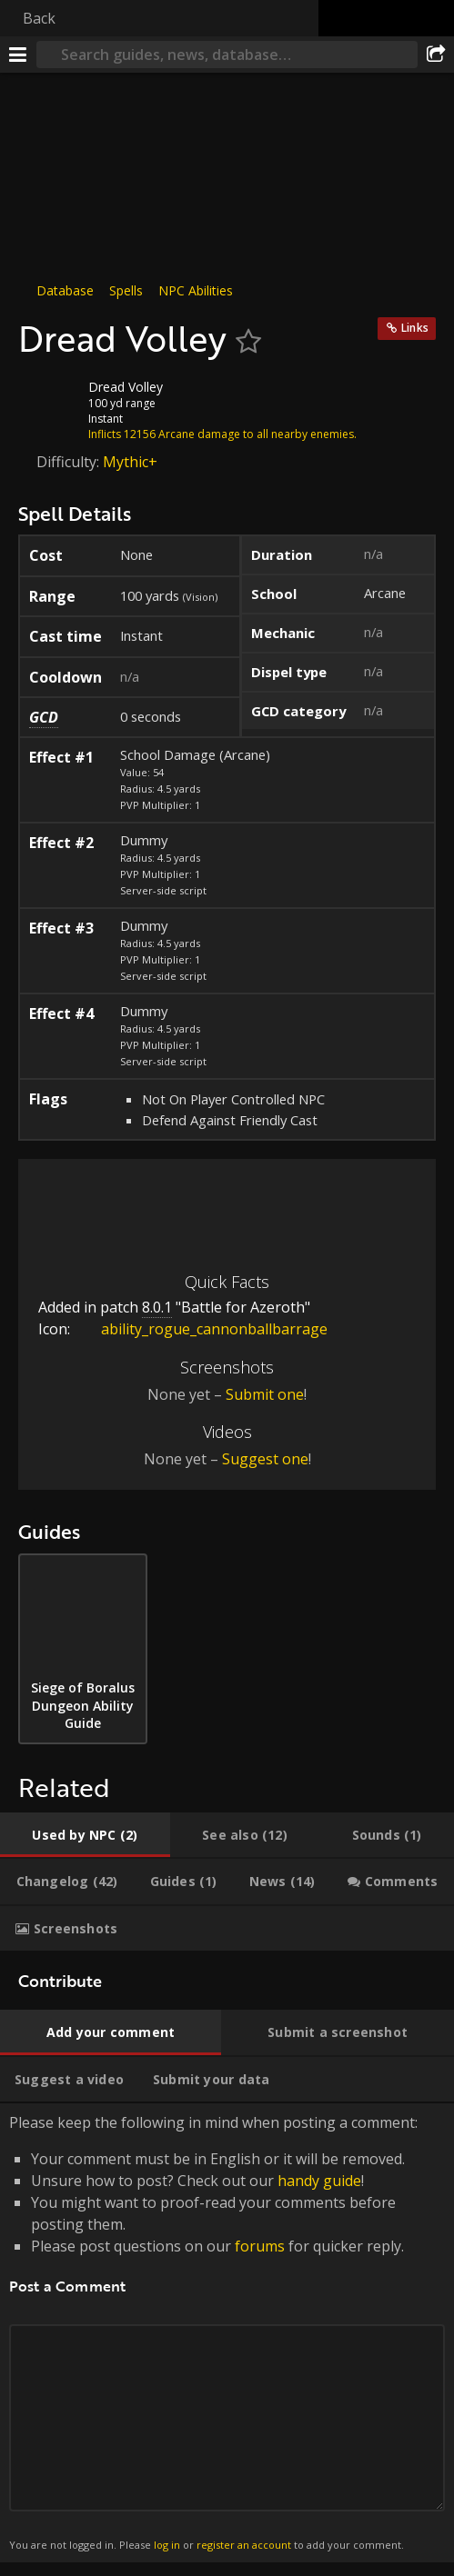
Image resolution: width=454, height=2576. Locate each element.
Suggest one (265, 1459)
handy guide (319, 2181)
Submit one (265, 1394)
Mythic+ (130, 462)
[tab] (85, 1835)
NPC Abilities (195, 290)
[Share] (436, 54)
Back (39, 18)
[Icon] (49, 401)
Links (415, 327)
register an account (244, 2544)
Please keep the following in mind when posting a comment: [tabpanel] (227, 2332)
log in (167, 2544)
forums (260, 2246)
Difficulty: (69, 462)
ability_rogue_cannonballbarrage (201, 1329)
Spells (126, 290)
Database (65, 290)
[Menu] (18, 54)
